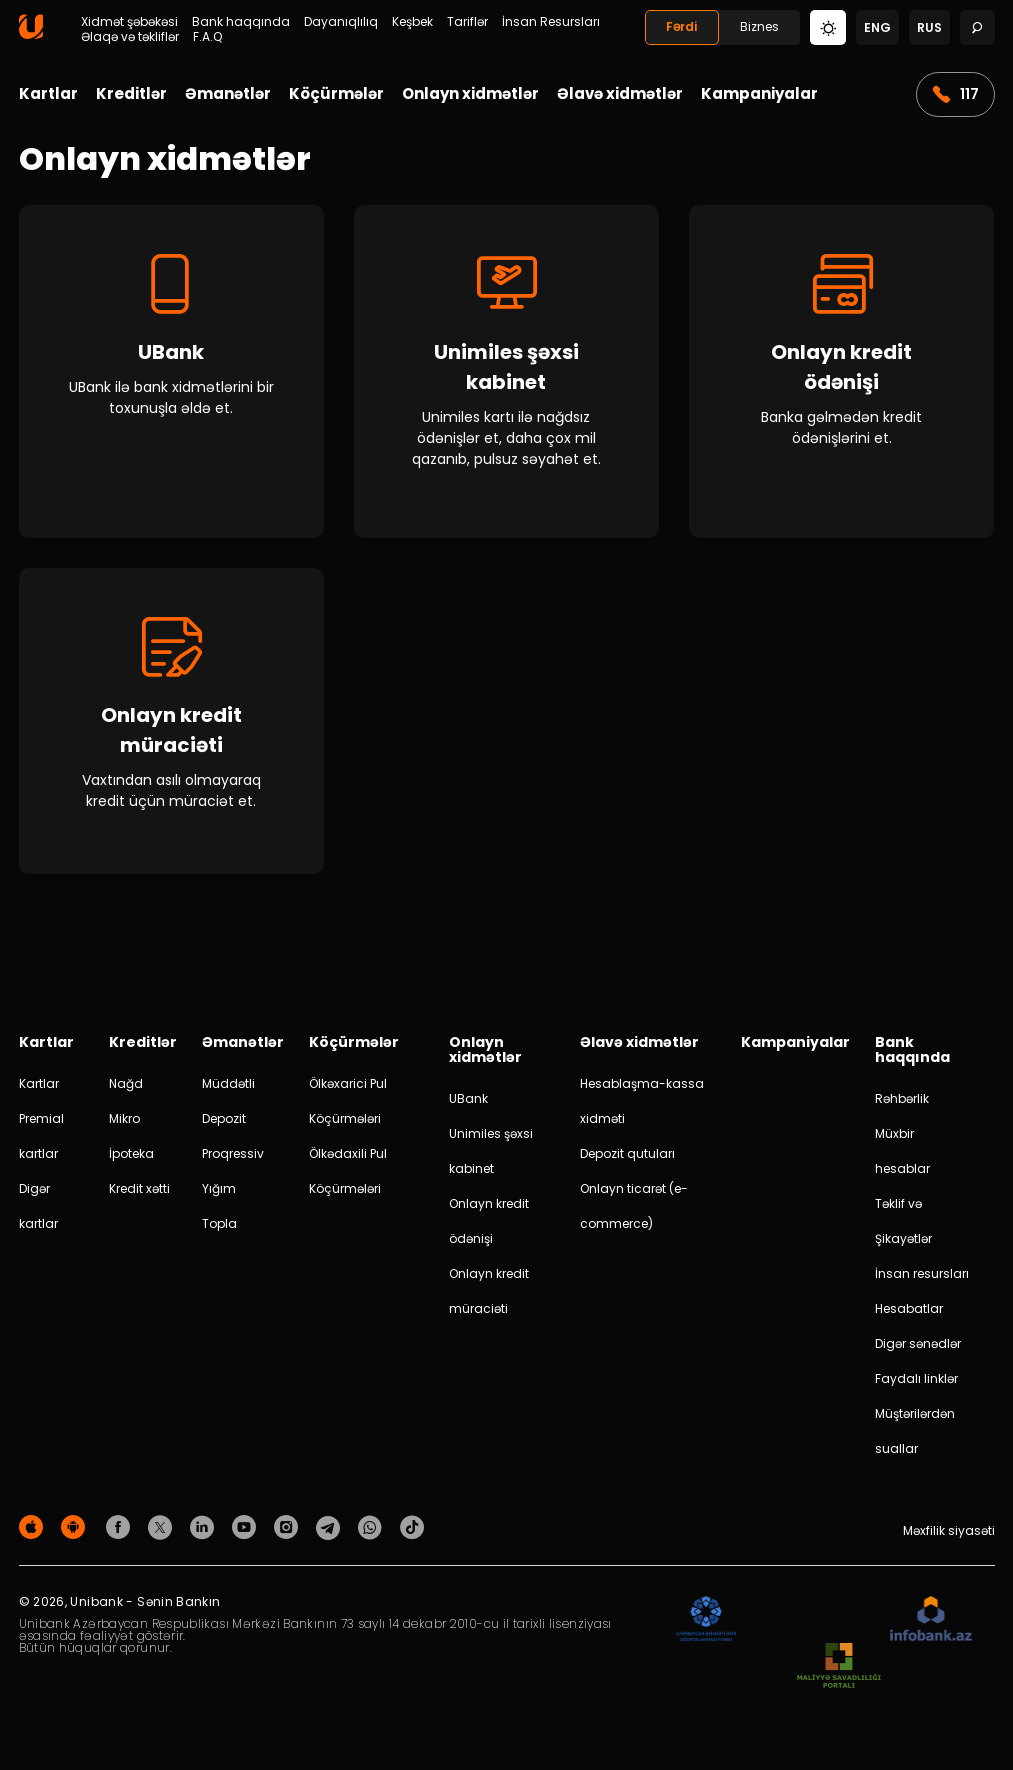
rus (929, 27)
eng (877, 27)
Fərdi (681, 26)
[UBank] (171, 371)
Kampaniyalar (759, 93)
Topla (219, 1228)
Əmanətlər (228, 93)
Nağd (126, 1088)
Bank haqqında (241, 22)
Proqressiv (233, 1158)
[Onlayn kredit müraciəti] (171, 724)
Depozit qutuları (627, 1158)
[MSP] (839, 1671)
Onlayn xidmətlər (470, 93)
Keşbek (412, 22)
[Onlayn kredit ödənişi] (841, 371)
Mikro (124, 1123)
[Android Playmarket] (76, 1531)
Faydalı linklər (916, 1383)
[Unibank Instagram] (289, 1531)
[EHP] (813, 1624)
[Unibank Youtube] (247, 1531)
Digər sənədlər (918, 1348)
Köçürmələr (336, 93)
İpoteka (131, 1158)
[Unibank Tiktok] (412, 1531)
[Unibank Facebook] (121, 1531)
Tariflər (467, 22)
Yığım (219, 1193)
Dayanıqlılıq (341, 22)
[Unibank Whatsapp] (373, 1531)
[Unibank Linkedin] (205, 1531)
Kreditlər (131, 93)
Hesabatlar (909, 1313)
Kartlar (48, 93)
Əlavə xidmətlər (620, 93)
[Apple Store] (34, 1531)
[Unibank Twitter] (163, 1531)
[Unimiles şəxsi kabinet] (506, 371)
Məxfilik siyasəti (949, 1535)
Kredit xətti (139, 1193)
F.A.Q (207, 37)
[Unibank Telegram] (331, 1531)
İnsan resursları (922, 1278)
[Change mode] (828, 26)
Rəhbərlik (902, 1103)
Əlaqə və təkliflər (130, 37)
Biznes (759, 26)
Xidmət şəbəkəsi (129, 22)
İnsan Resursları (551, 22)
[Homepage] (31, 34)
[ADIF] (706, 1624)
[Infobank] (931, 1624)
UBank (468, 1103)
